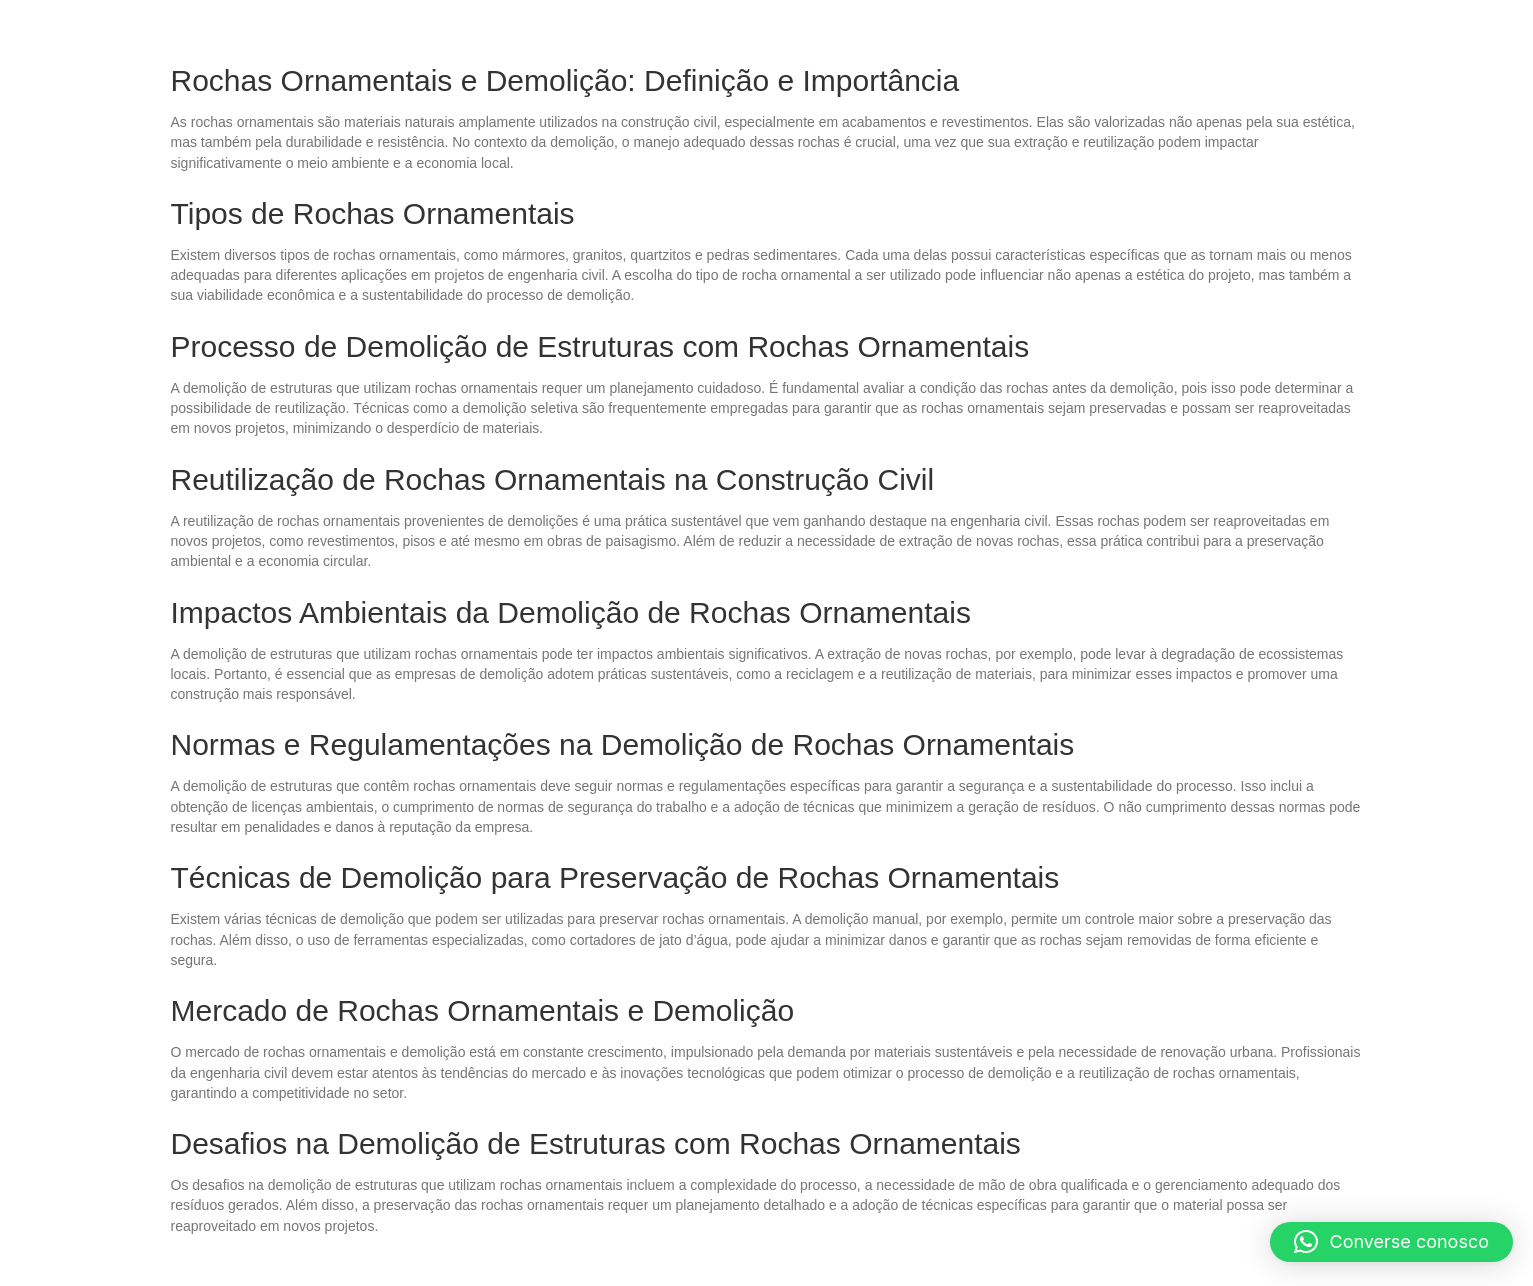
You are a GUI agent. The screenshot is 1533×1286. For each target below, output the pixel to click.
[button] (1392, 1242)
